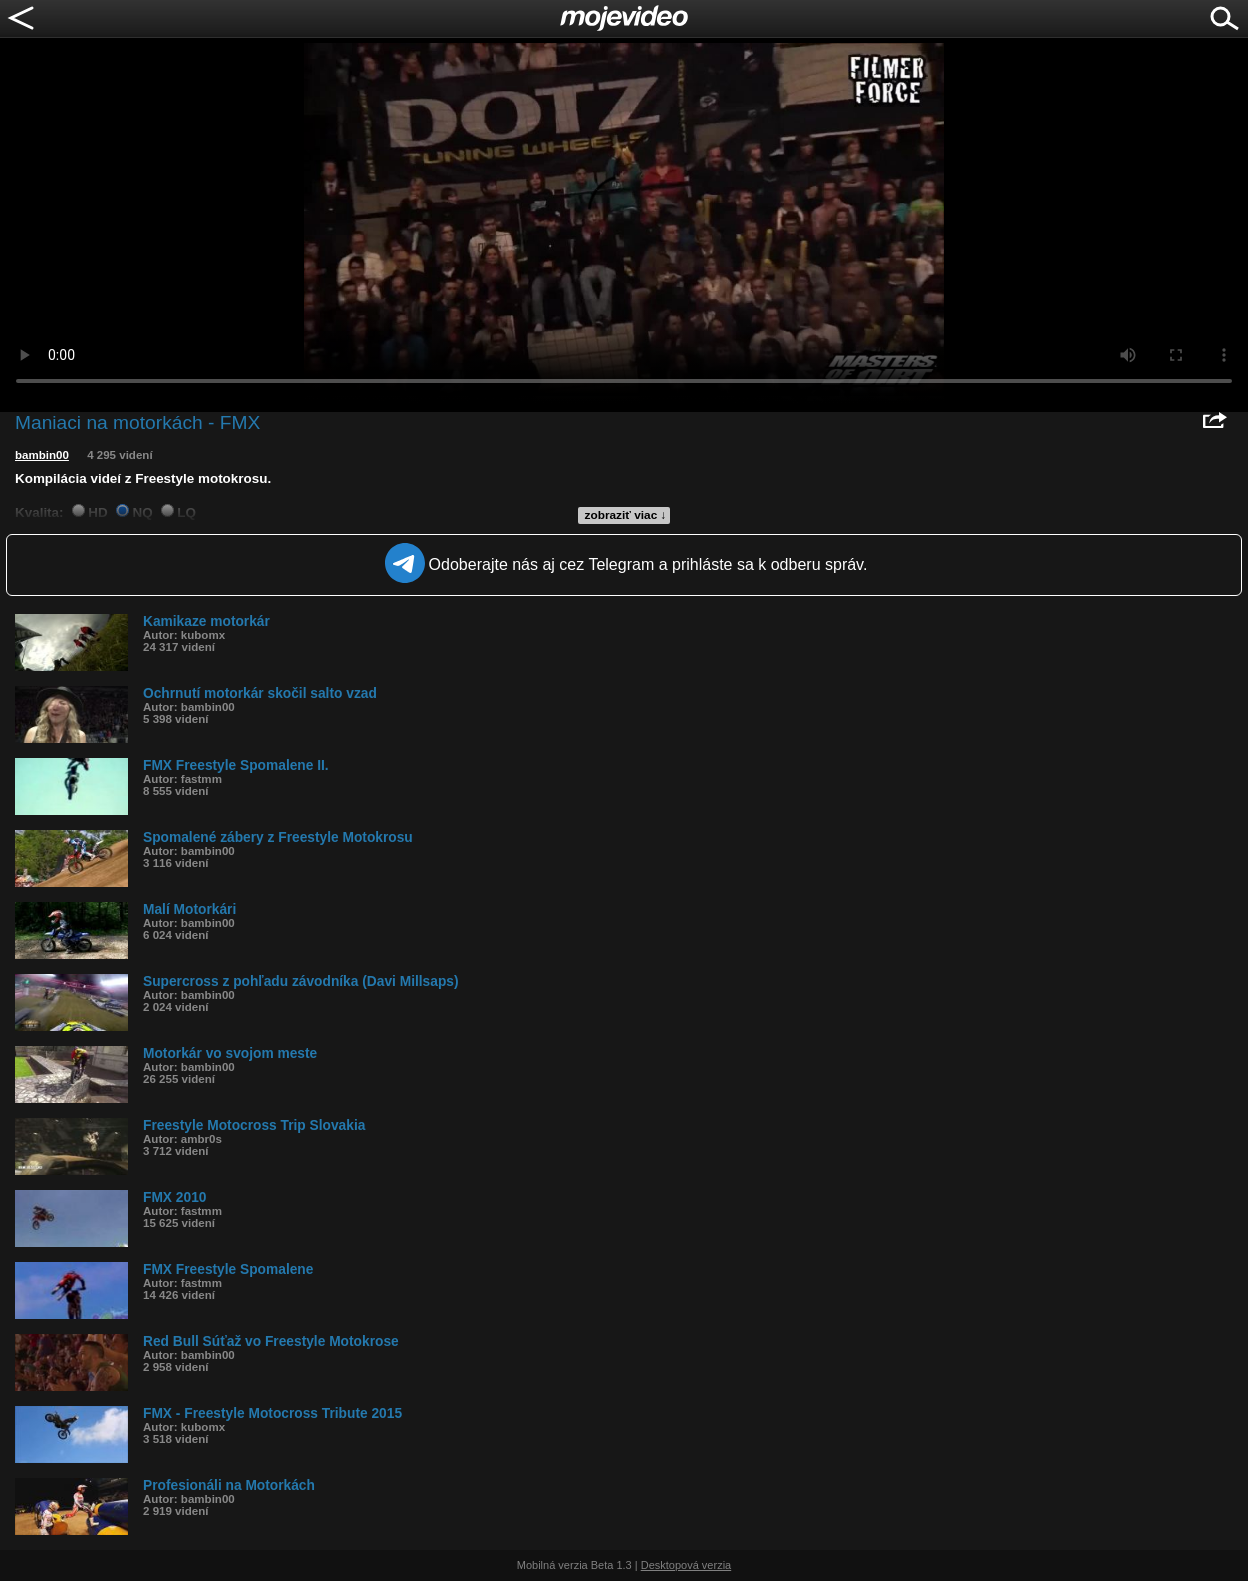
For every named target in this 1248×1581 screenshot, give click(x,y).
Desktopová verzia (686, 1565)
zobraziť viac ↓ (626, 515)
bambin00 (42, 455)
